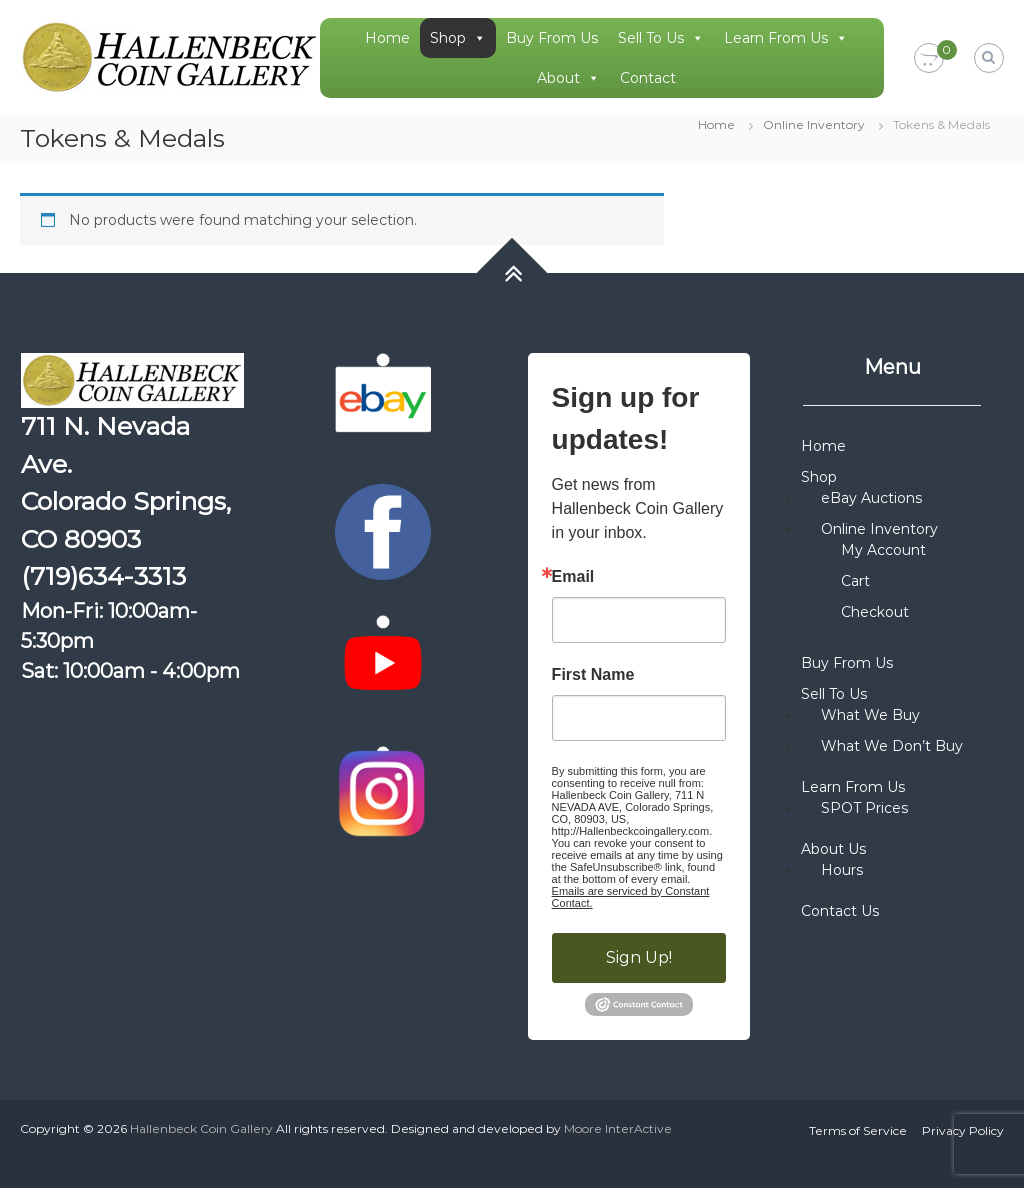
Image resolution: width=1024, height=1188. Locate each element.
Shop (458, 38)
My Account (883, 550)
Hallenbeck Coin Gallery (201, 1128)
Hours (842, 870)
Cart (855, 581)
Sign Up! (639, 957)
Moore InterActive (618, 1128)
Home (387, 38)
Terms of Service (858, 1130)
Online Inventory (814, 124)
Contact (648, 78)
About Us (833, 849)
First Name (593, 675)
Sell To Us (661, 38)
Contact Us (840, 911)
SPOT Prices (864, 808)
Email (573, 577)
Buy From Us (552, 38)
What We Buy (870, 715)
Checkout (875, 612)
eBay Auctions (871, 498)
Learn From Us (786, 38)
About (568, 78)
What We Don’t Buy (892, 746)
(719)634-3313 (103, 576)
